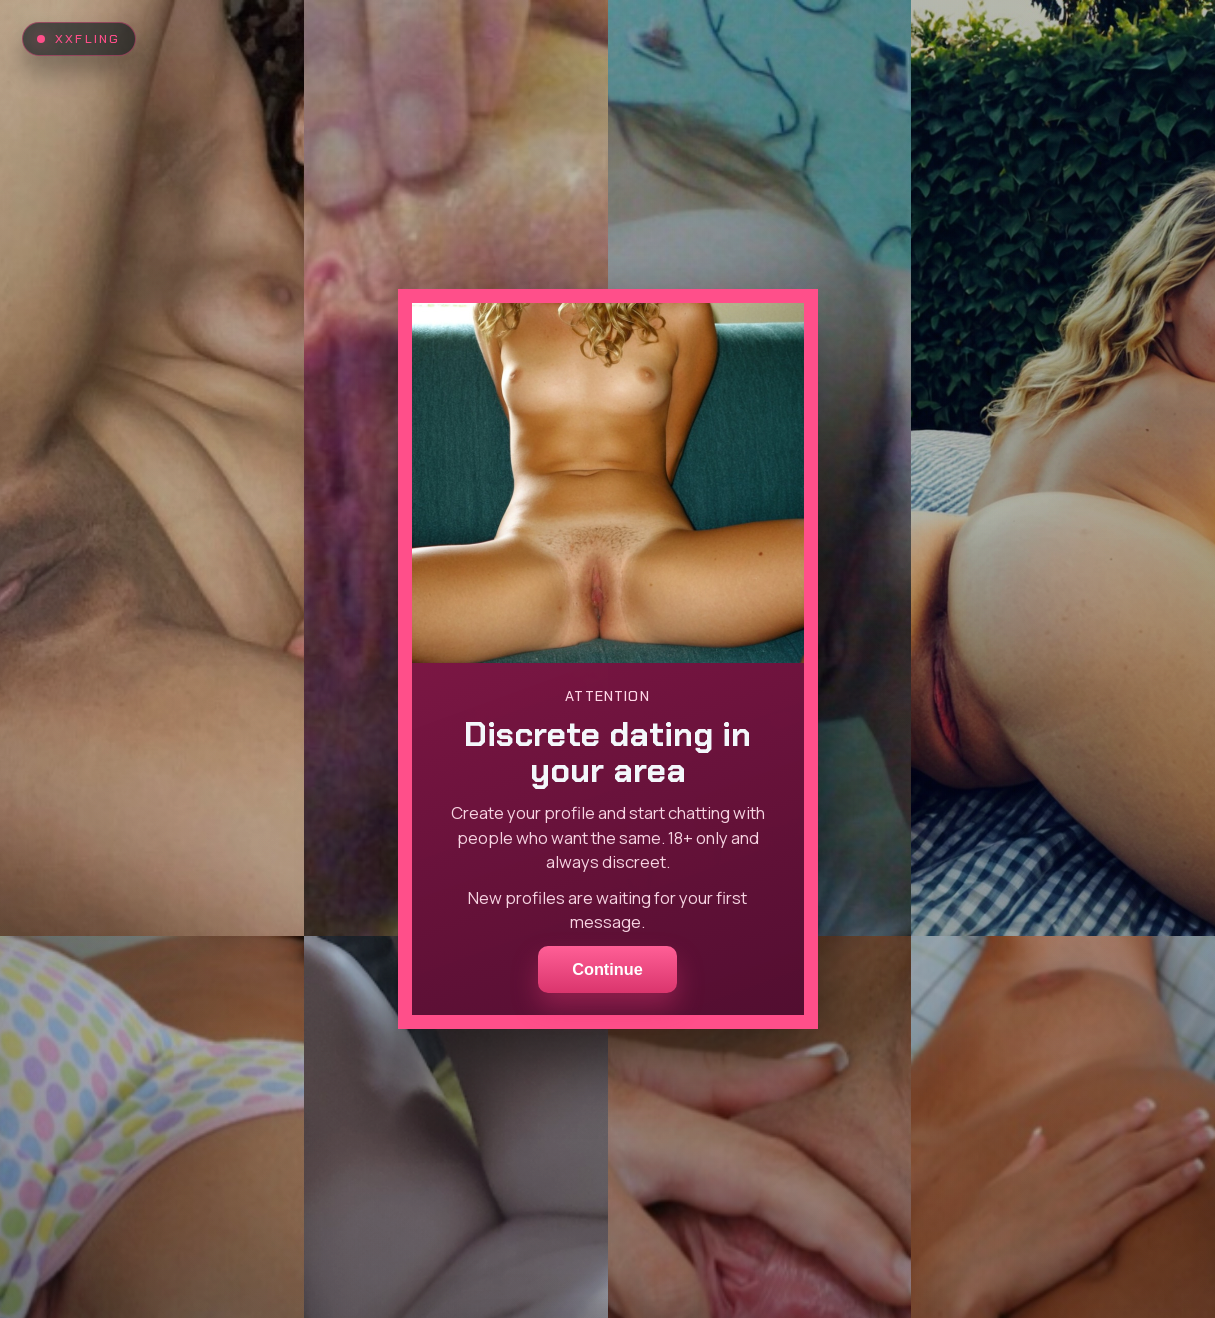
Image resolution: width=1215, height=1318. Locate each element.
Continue (607, 969)
